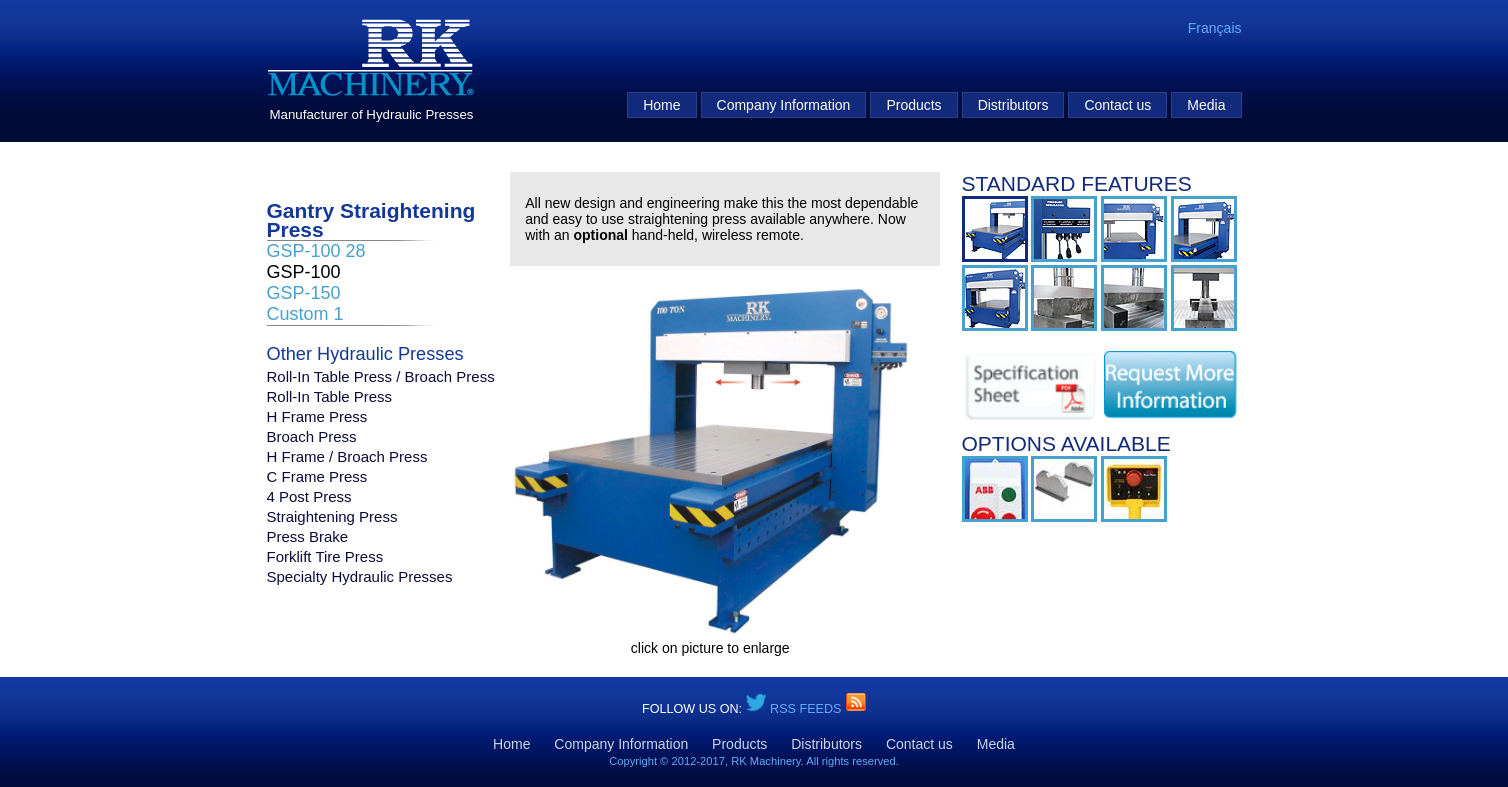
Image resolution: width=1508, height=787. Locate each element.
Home (661, 105)
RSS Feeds (807, 709)
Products (913, 105)
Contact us (1117, 105)
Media (1206, 105)
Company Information (784, 105)
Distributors (1013, 105)
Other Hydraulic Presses (365, 354)
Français (1215, 28)
